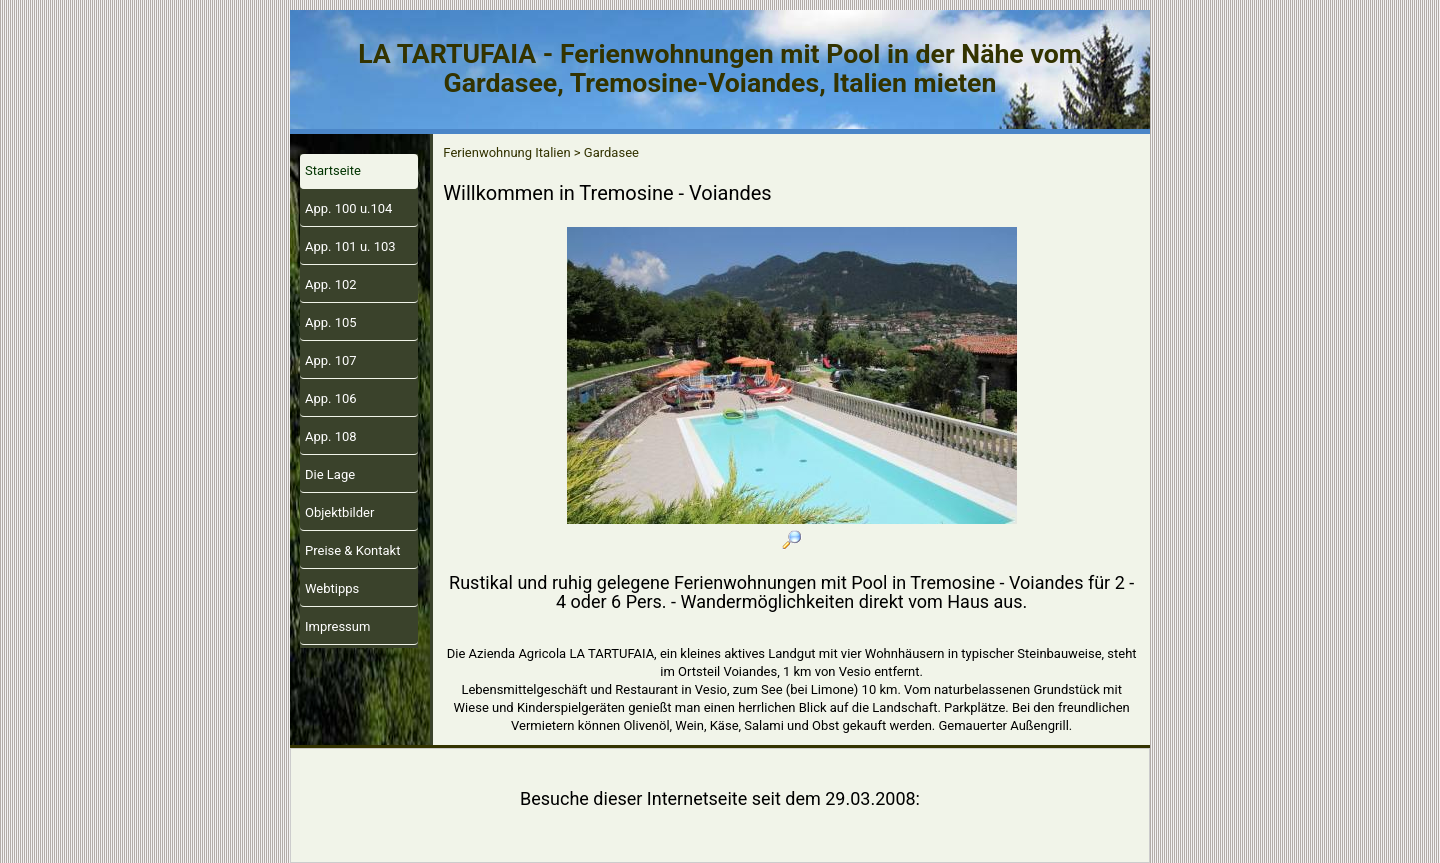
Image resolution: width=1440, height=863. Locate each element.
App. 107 (331, 360)
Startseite (333, 170)
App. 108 (331, 436)
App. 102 (331, 284)
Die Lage (330, 474)
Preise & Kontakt (352, 550)
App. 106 (331, 398)
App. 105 (331, 322)
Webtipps (332, 588)
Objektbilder (339, 512)
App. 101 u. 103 (350, 246)
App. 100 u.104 (348, 208)
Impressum (337, 626)
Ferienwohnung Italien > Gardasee (541, 152)
